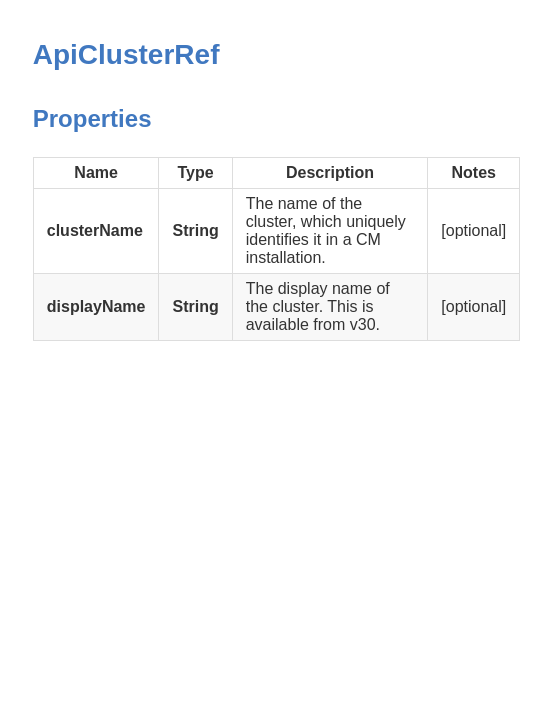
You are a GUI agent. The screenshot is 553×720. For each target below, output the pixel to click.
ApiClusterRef (126, 54)
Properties (92, 118)
